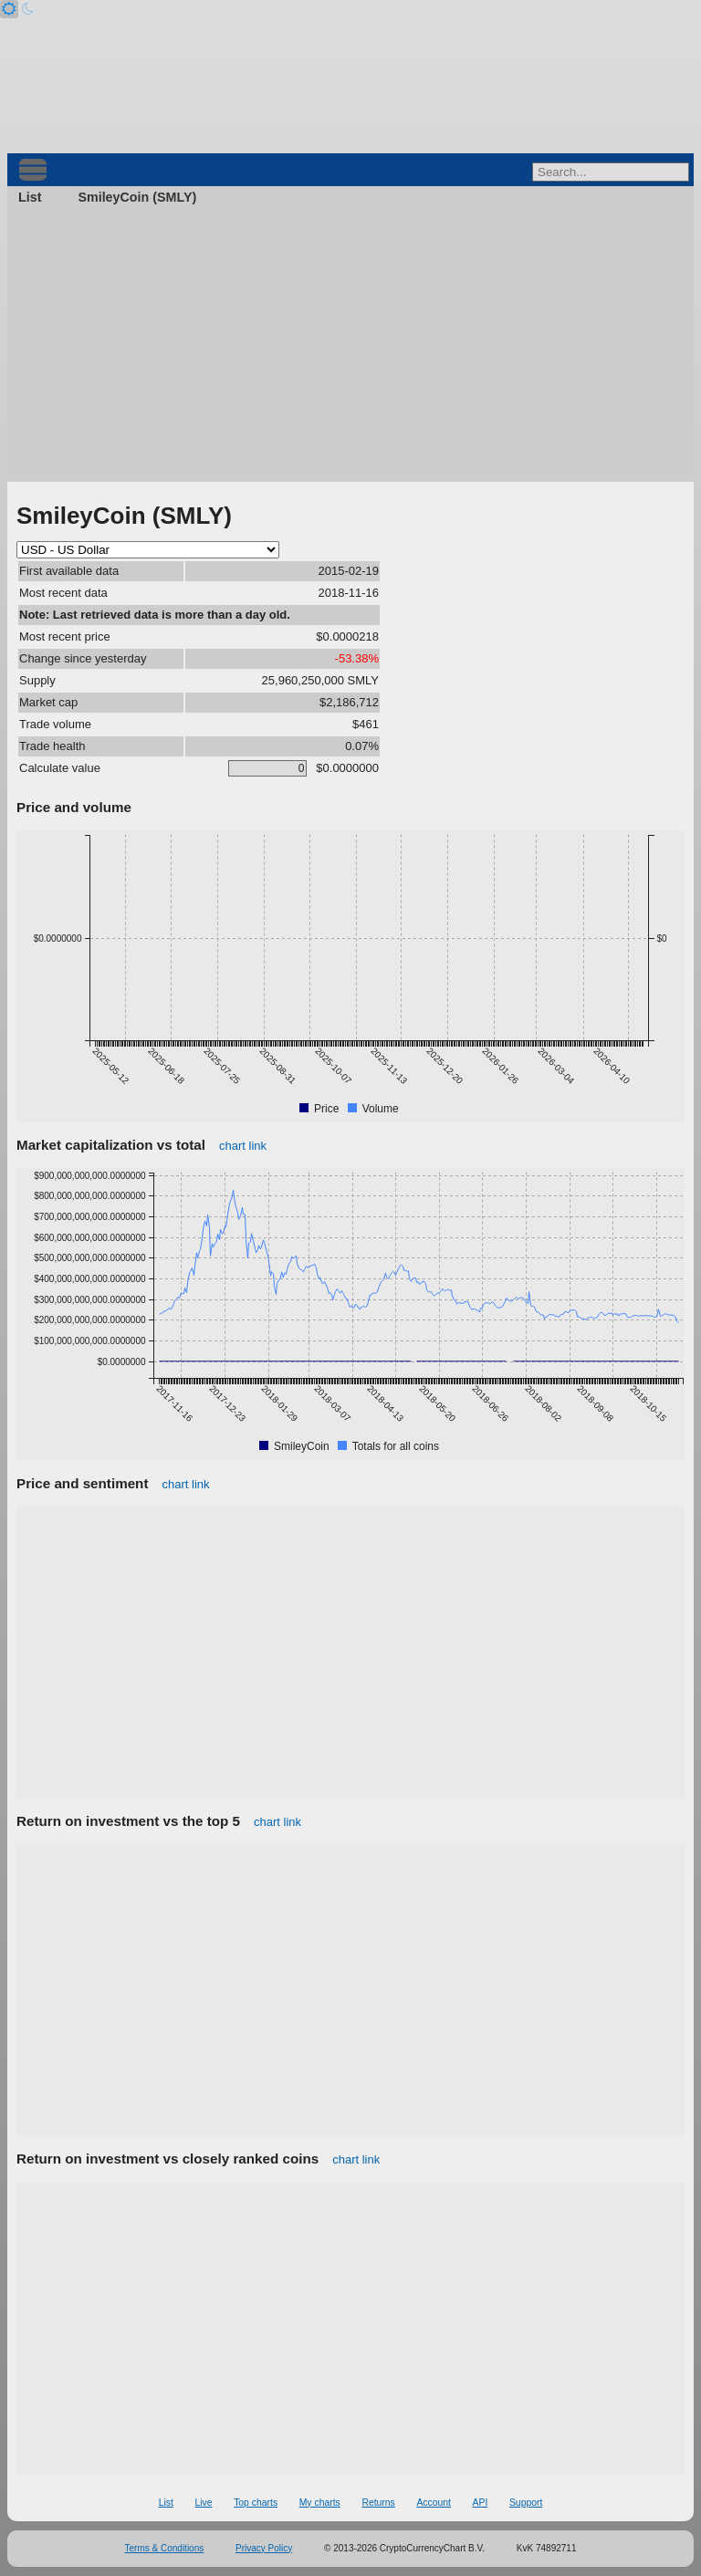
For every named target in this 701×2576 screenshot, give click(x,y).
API (480, 2503)
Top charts (255, 2503)
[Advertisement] (350, 345)
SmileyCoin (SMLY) (137, 197)
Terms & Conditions (164, 2548)
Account (433, 2503)
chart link (243, 1145)
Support (525, 2503)
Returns (377, 2503)
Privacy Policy (263, 2548)
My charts (319, 2503)
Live (203, 2503)
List (29, 197)
